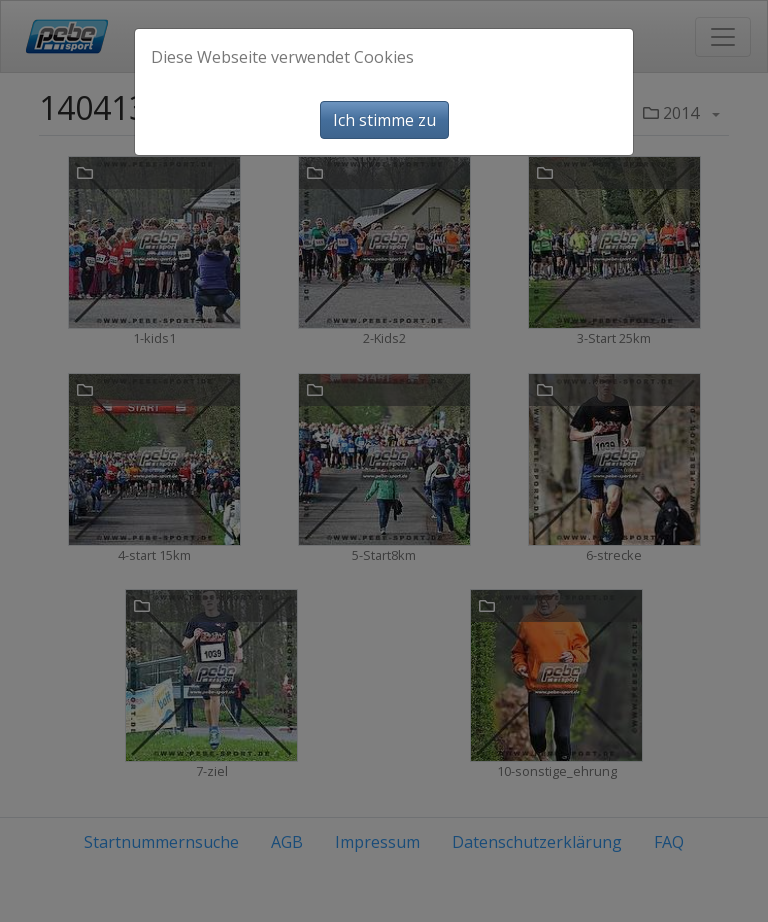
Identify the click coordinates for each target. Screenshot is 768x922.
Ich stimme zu (384, 120)
